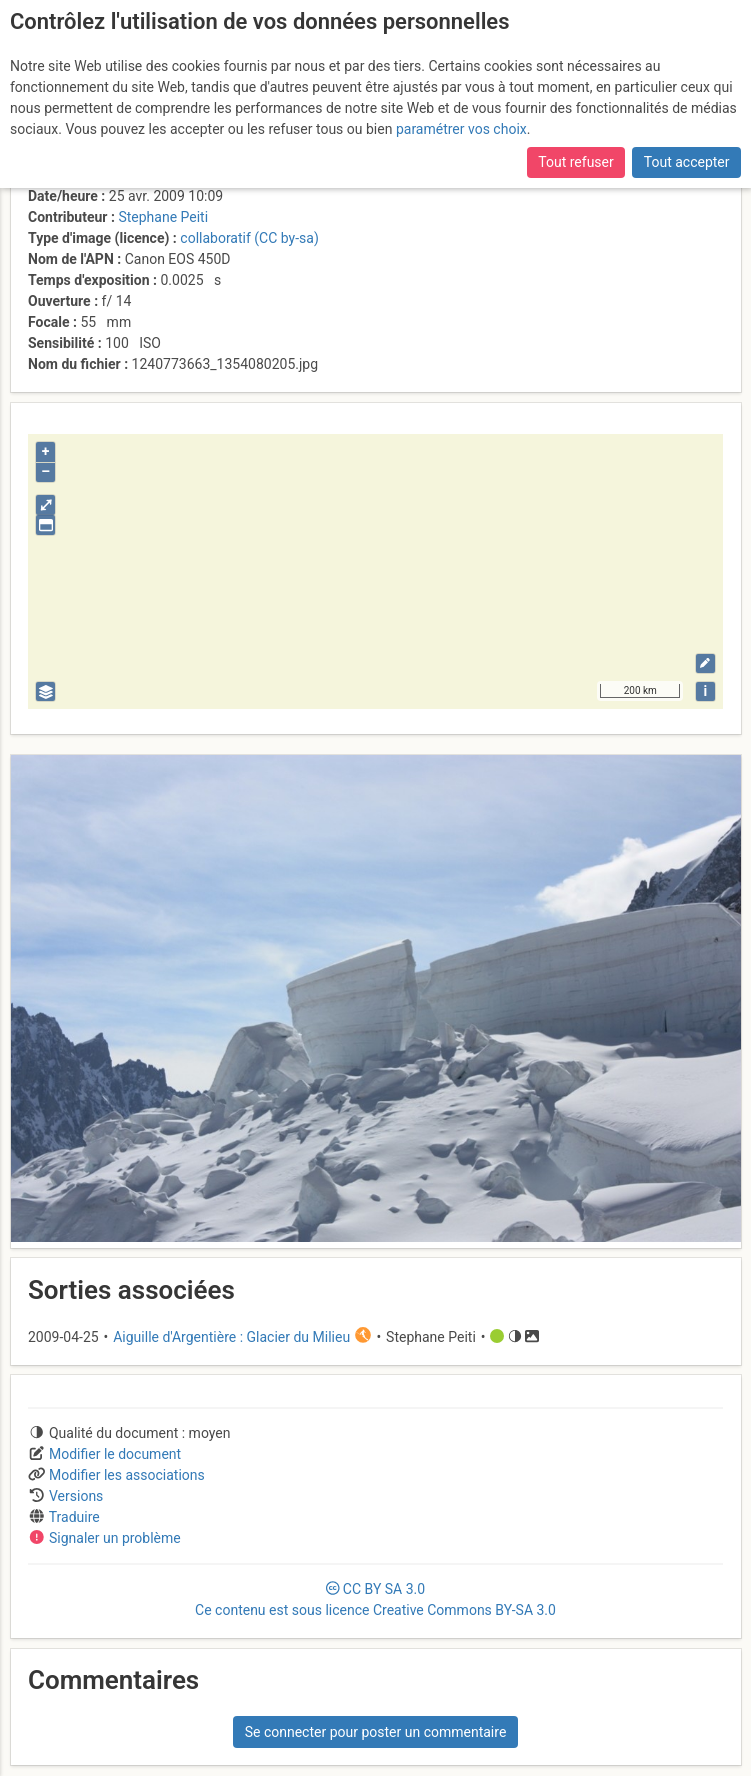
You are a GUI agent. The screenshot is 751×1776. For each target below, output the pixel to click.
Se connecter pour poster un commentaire (376, 1732)
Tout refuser (575, 162)
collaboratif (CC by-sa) (249, 238)
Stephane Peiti (163, 217)
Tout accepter (687, 162)
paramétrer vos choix (461, 129)
